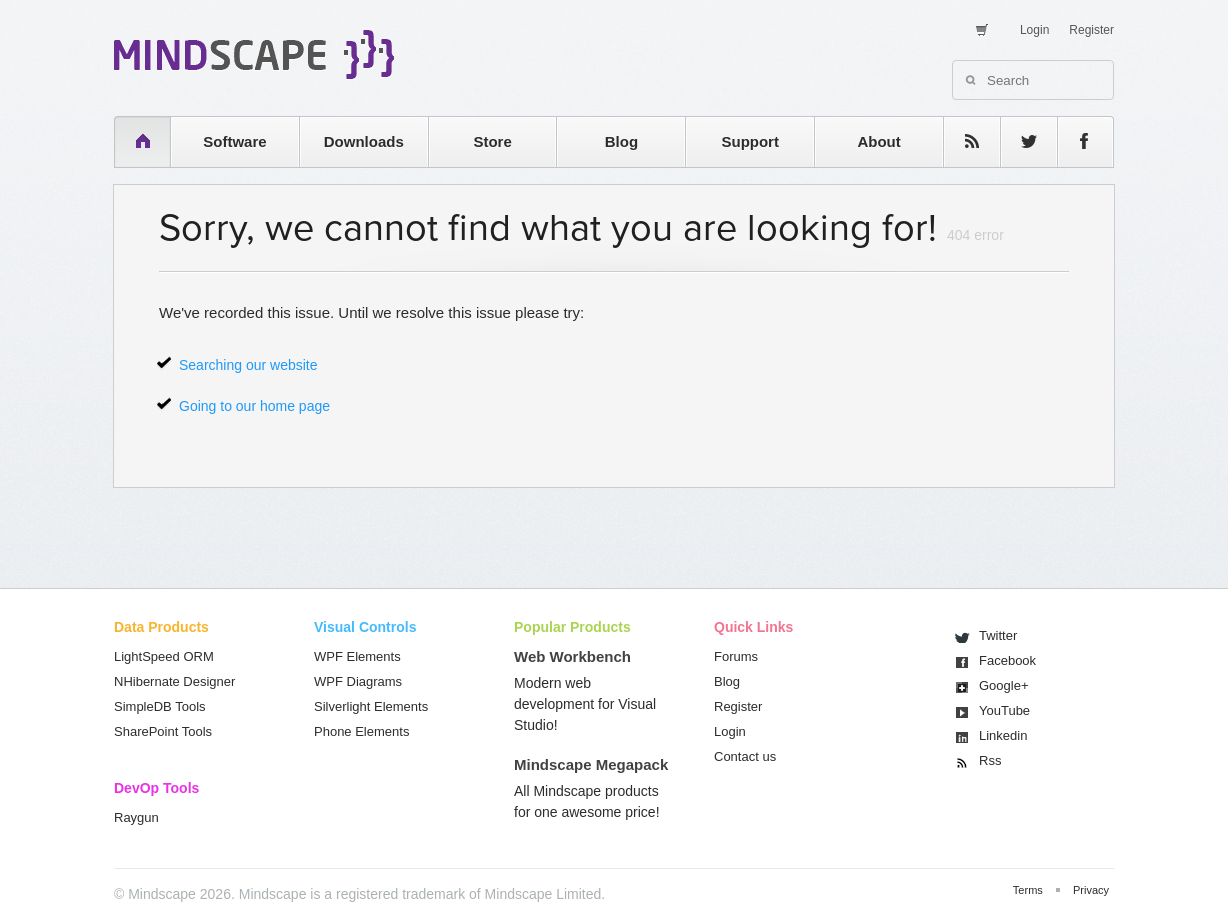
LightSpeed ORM (164, 656)
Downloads (364, 141)
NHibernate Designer (174, 681)
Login (1034, 30)
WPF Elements (357, 656)
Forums (736, 656)
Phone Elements (361, 731)
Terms (1028, 890)
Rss (990, 760)
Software (234, 141)
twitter (1019, 141)
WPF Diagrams (358, 681)
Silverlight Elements (371, 706)
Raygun (136, 817)
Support (750, 141)
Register (1091, 30)
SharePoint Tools (163, 731)
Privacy (1091, 890)
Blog (621, 141)
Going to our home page (254, 406)
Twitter (998, 635)
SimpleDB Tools (160, 706)
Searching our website (248, 365)
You (1004, 710)
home (132, 141)
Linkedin (1003, 735)
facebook (1075, 141)
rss (962, 141)
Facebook (1007, 660)
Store (492, 141)
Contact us (745, 756)
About (878, 141)
